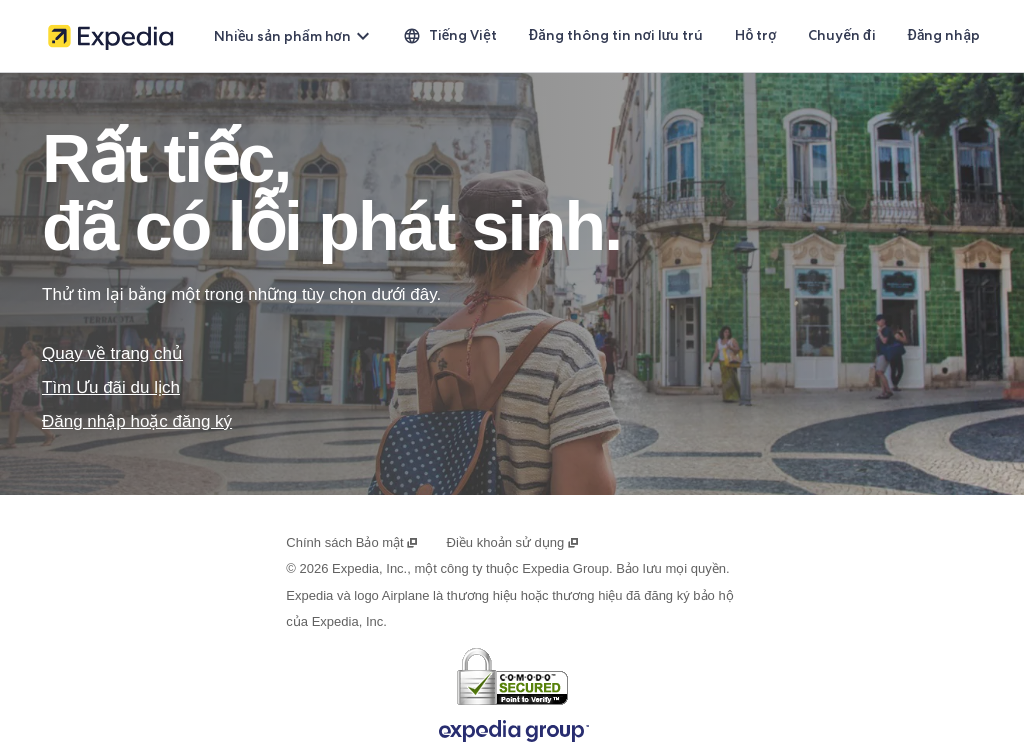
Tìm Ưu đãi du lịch (111, 387)
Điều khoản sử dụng (513, 542)
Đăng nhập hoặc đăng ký (137, 421)
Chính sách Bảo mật (352, 542)
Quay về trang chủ (112, 353)
